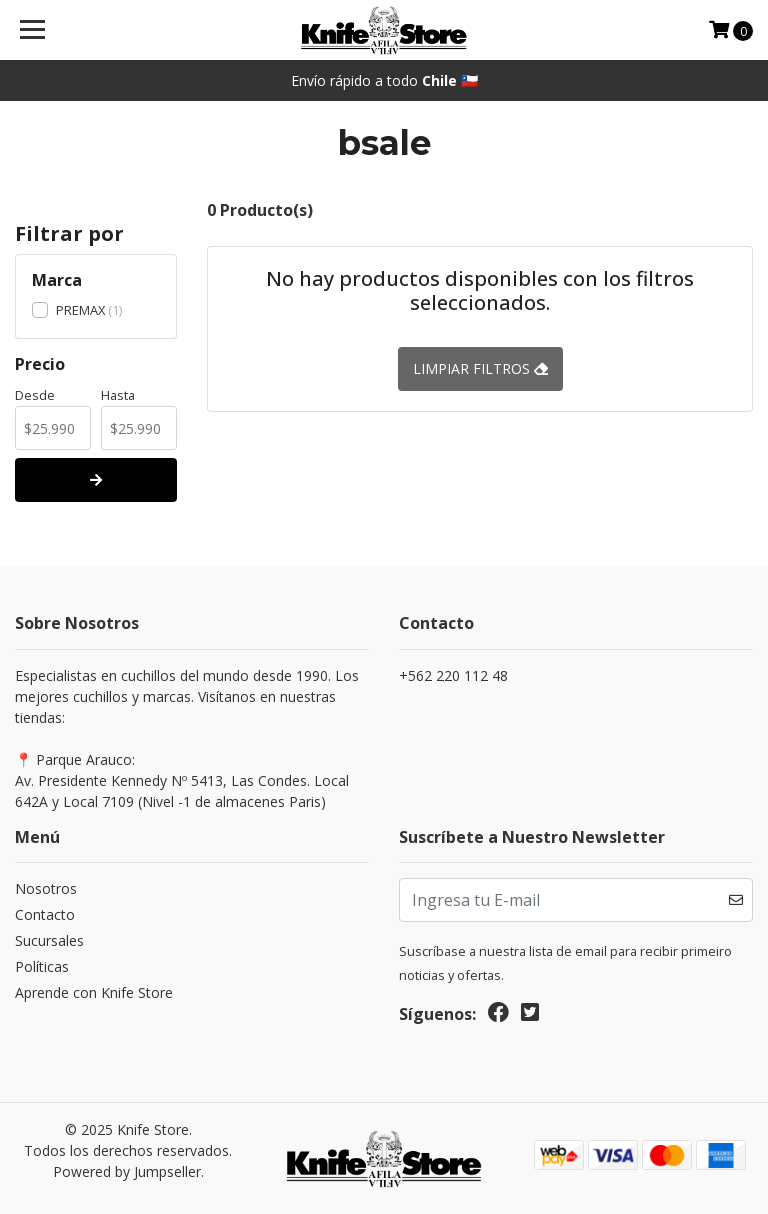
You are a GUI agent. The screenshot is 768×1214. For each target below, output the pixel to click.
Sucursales (49, 940)
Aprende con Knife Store (94, 992)
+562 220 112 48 (453, 675)
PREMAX (80, 310)
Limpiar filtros (480, 368)
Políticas (42, 966)
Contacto (45, 914)
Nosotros (46, 888)
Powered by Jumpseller (127, 1171)
